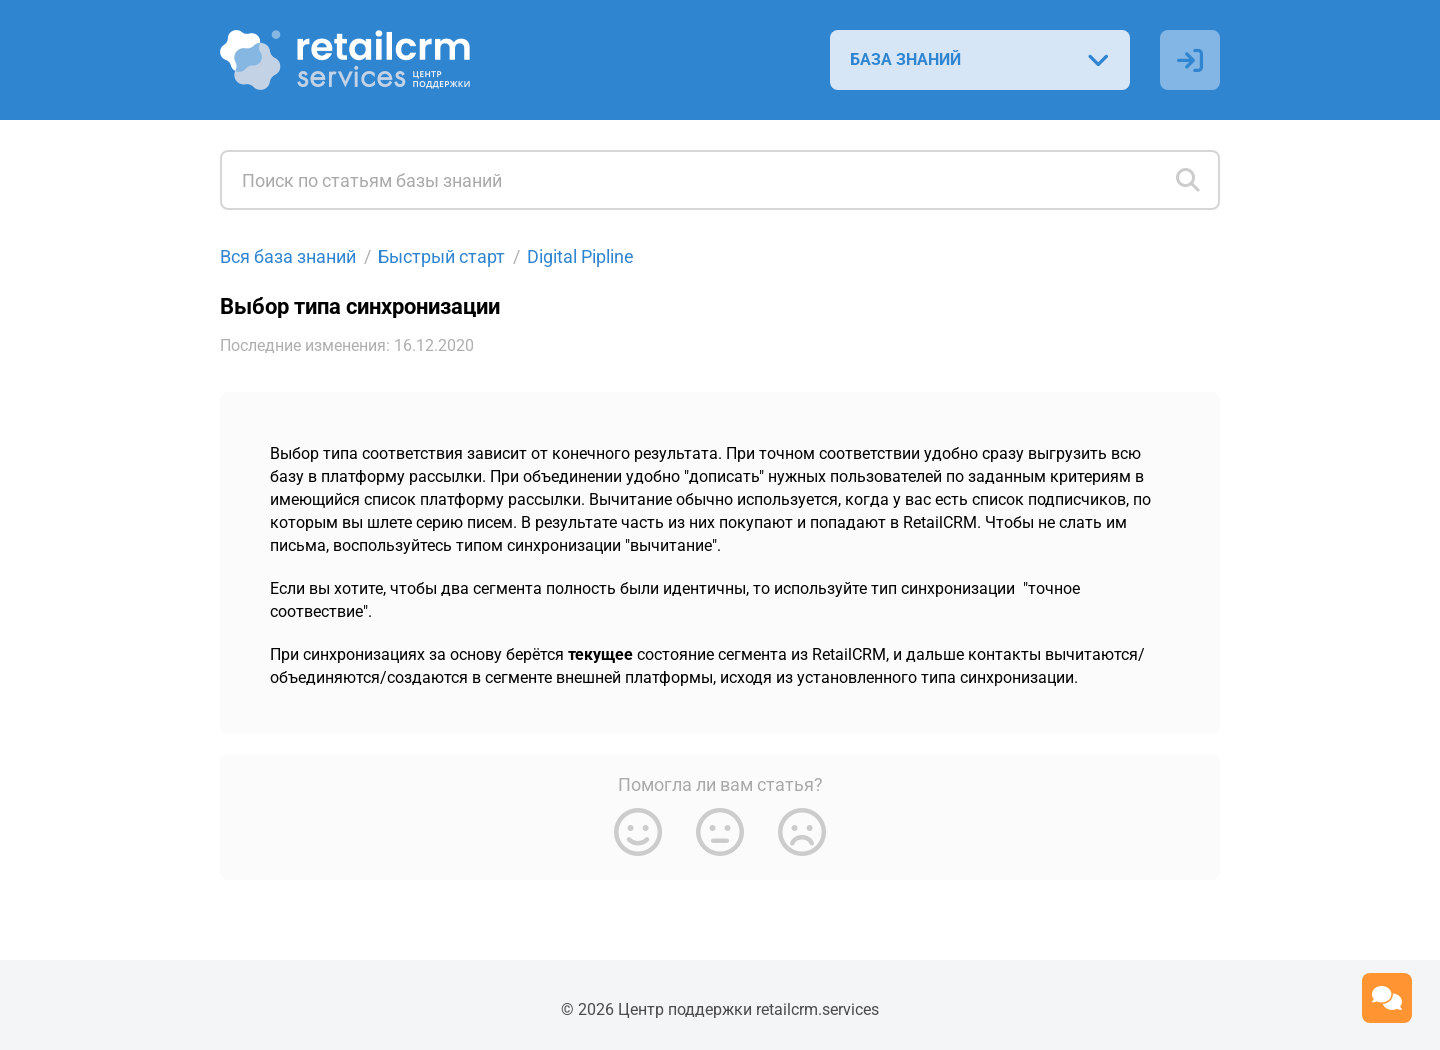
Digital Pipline (580, 256)
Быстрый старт (441, 256)
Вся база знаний (288, 256)
